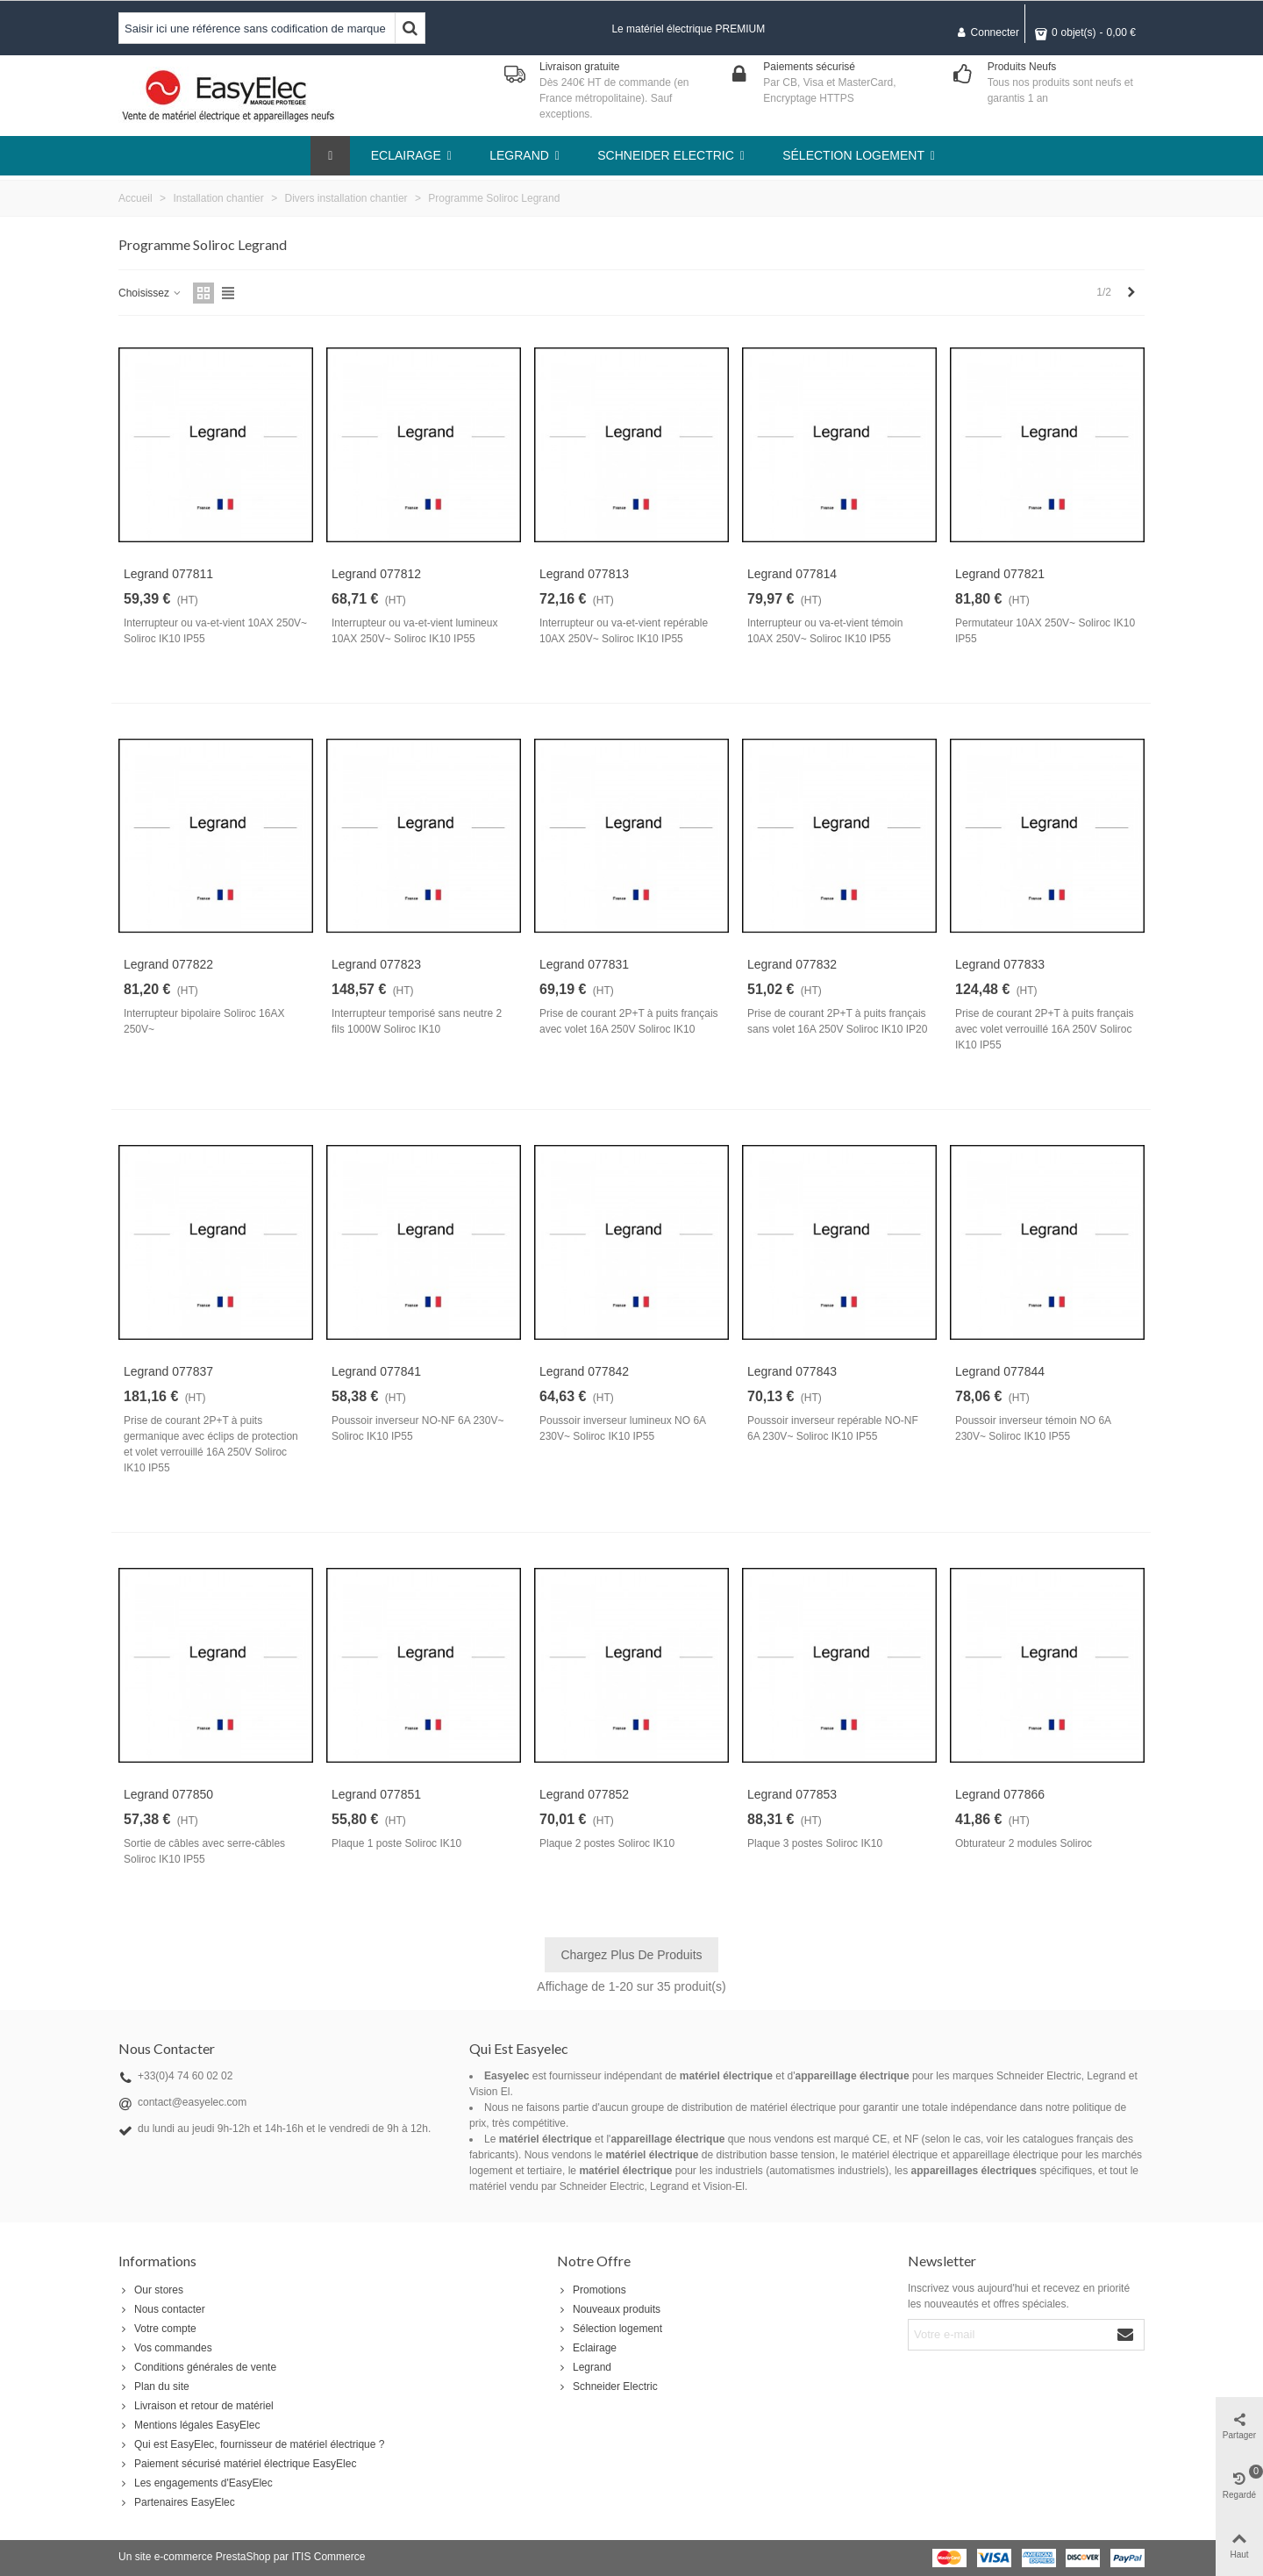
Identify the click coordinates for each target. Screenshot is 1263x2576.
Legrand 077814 (792, 574)
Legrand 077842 (584, 1371)
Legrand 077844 (1000, 1371)
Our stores (150, 2290)
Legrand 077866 (1000, 1794)
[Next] (1131, 292)
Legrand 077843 (792, 1371)
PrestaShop (243, 2557)
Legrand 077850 (168, 1794)
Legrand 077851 (376, 1794)
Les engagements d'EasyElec (195, 2483)
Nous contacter (161, 2309)
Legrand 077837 (168, 1371)
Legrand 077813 (584, 574)
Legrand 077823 (376, 964)
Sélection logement (609, 2328)
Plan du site (153, 2386)
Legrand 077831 (584, 964)
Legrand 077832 (792, 964)
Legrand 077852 (584, 1794)
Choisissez (150, 293)
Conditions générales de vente (197, 2367)
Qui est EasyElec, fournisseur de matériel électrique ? (251, 2444)
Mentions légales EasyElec (189, 2425)
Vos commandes (165, 2348)
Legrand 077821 (1000, 574)
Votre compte (157, 2328)
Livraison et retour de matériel (196, 2406)
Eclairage (587, 2348)
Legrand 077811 (168, 574)
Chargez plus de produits (631, 1955)
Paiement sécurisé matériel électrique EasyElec (237, 2464)
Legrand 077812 (376, 574)
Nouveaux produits (608, 2309)
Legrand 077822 (168, 964)
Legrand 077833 (1000, 964)
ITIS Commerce (328, 2557)
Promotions (591, 2290)
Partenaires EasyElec (176, 2502)
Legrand (584, 2367)
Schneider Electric (607, 2386)
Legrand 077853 (792, 1794)
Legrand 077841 (376, 1371)
